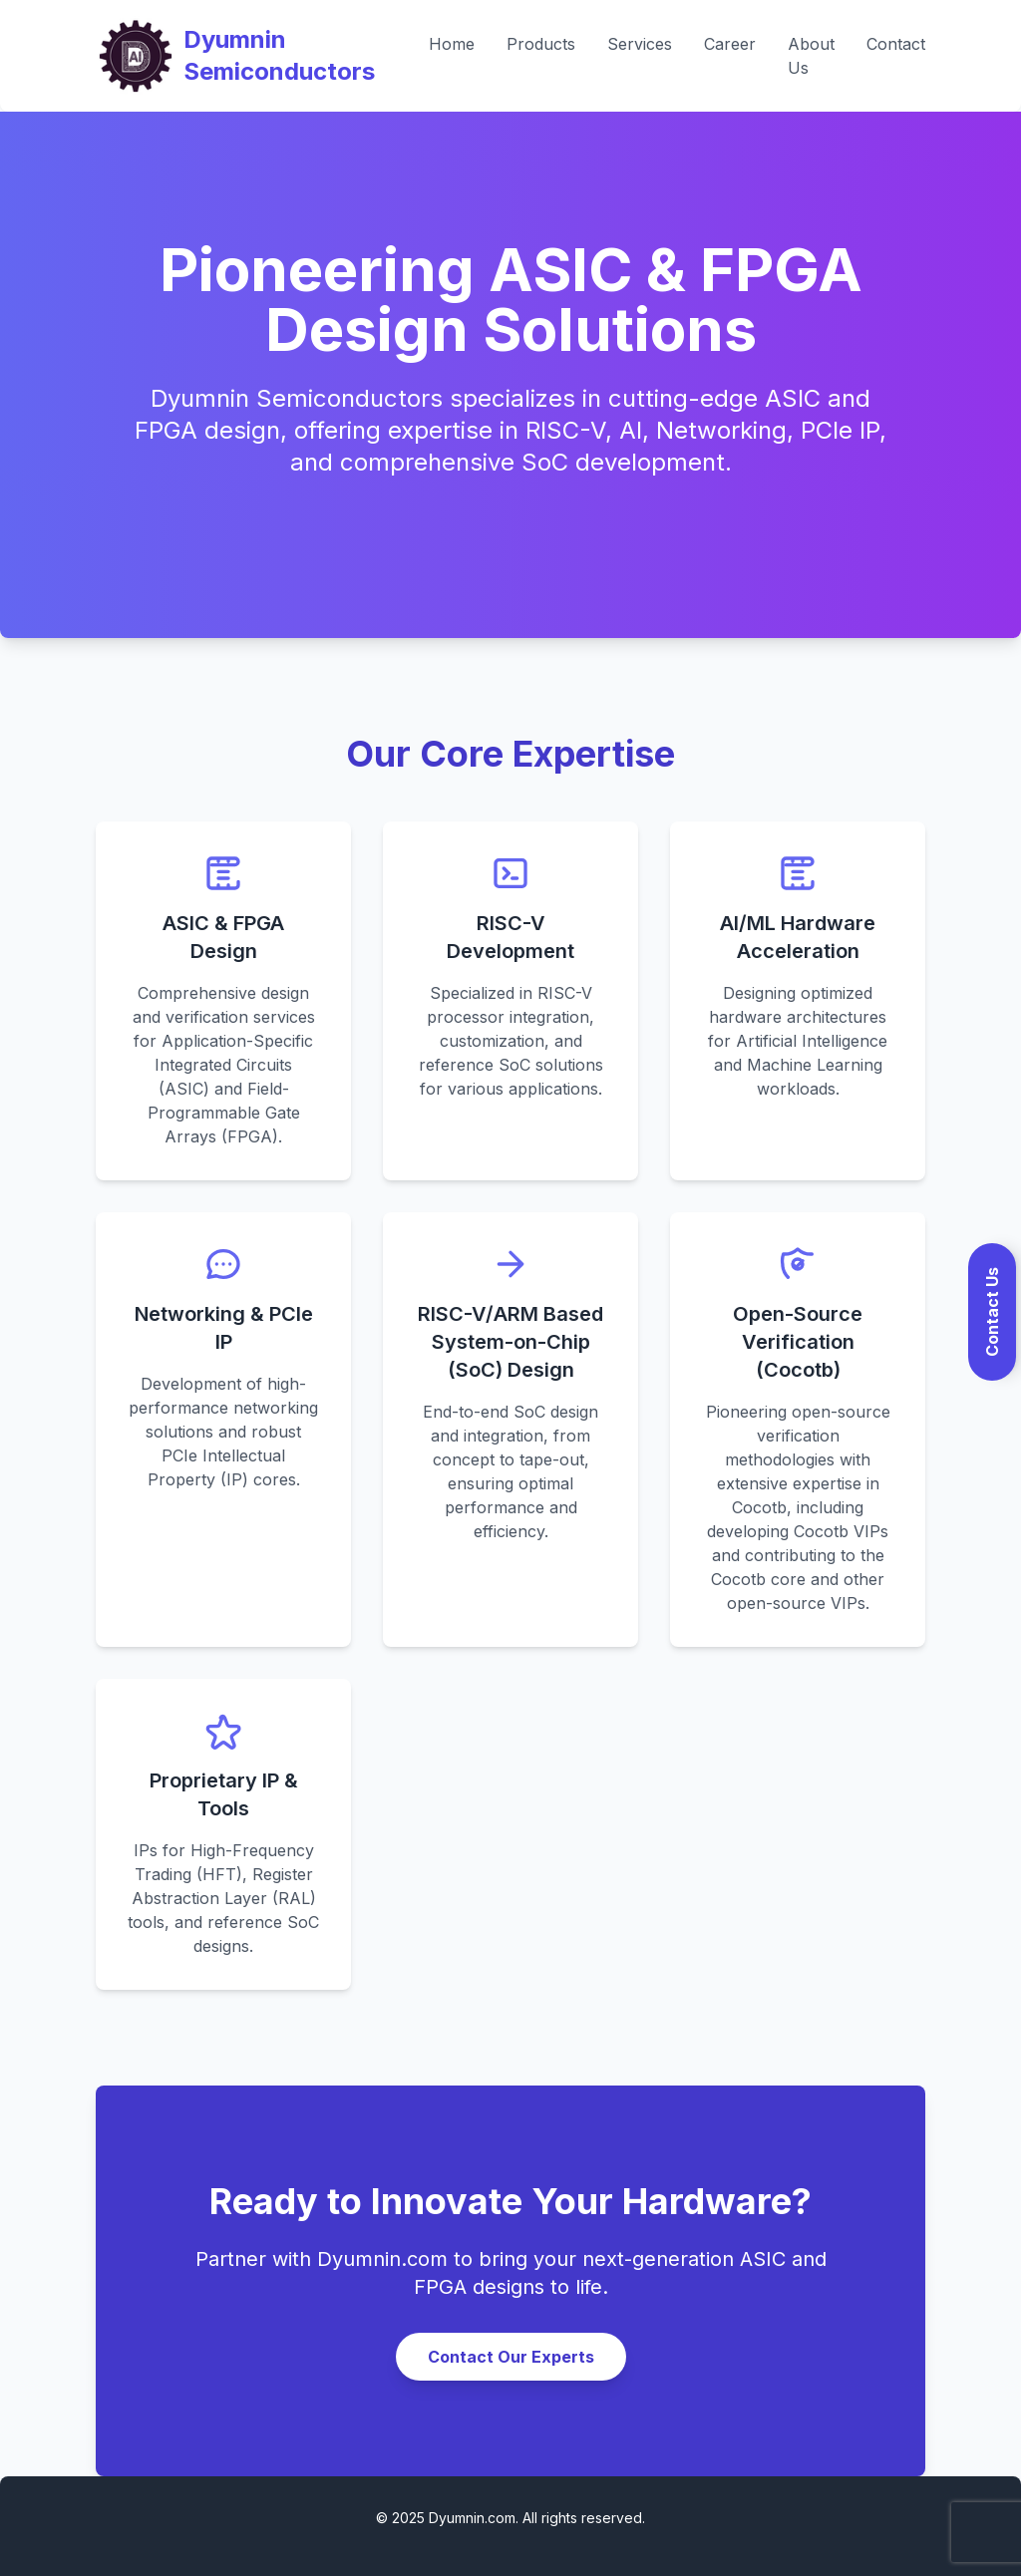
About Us (811, 56)
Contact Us (992, 1312)
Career (730, 44)
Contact (895, 44)
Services (639, 44)
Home (452, 44)
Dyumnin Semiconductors (279, 55)
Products (541, 44)
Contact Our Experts (511, 2357)
